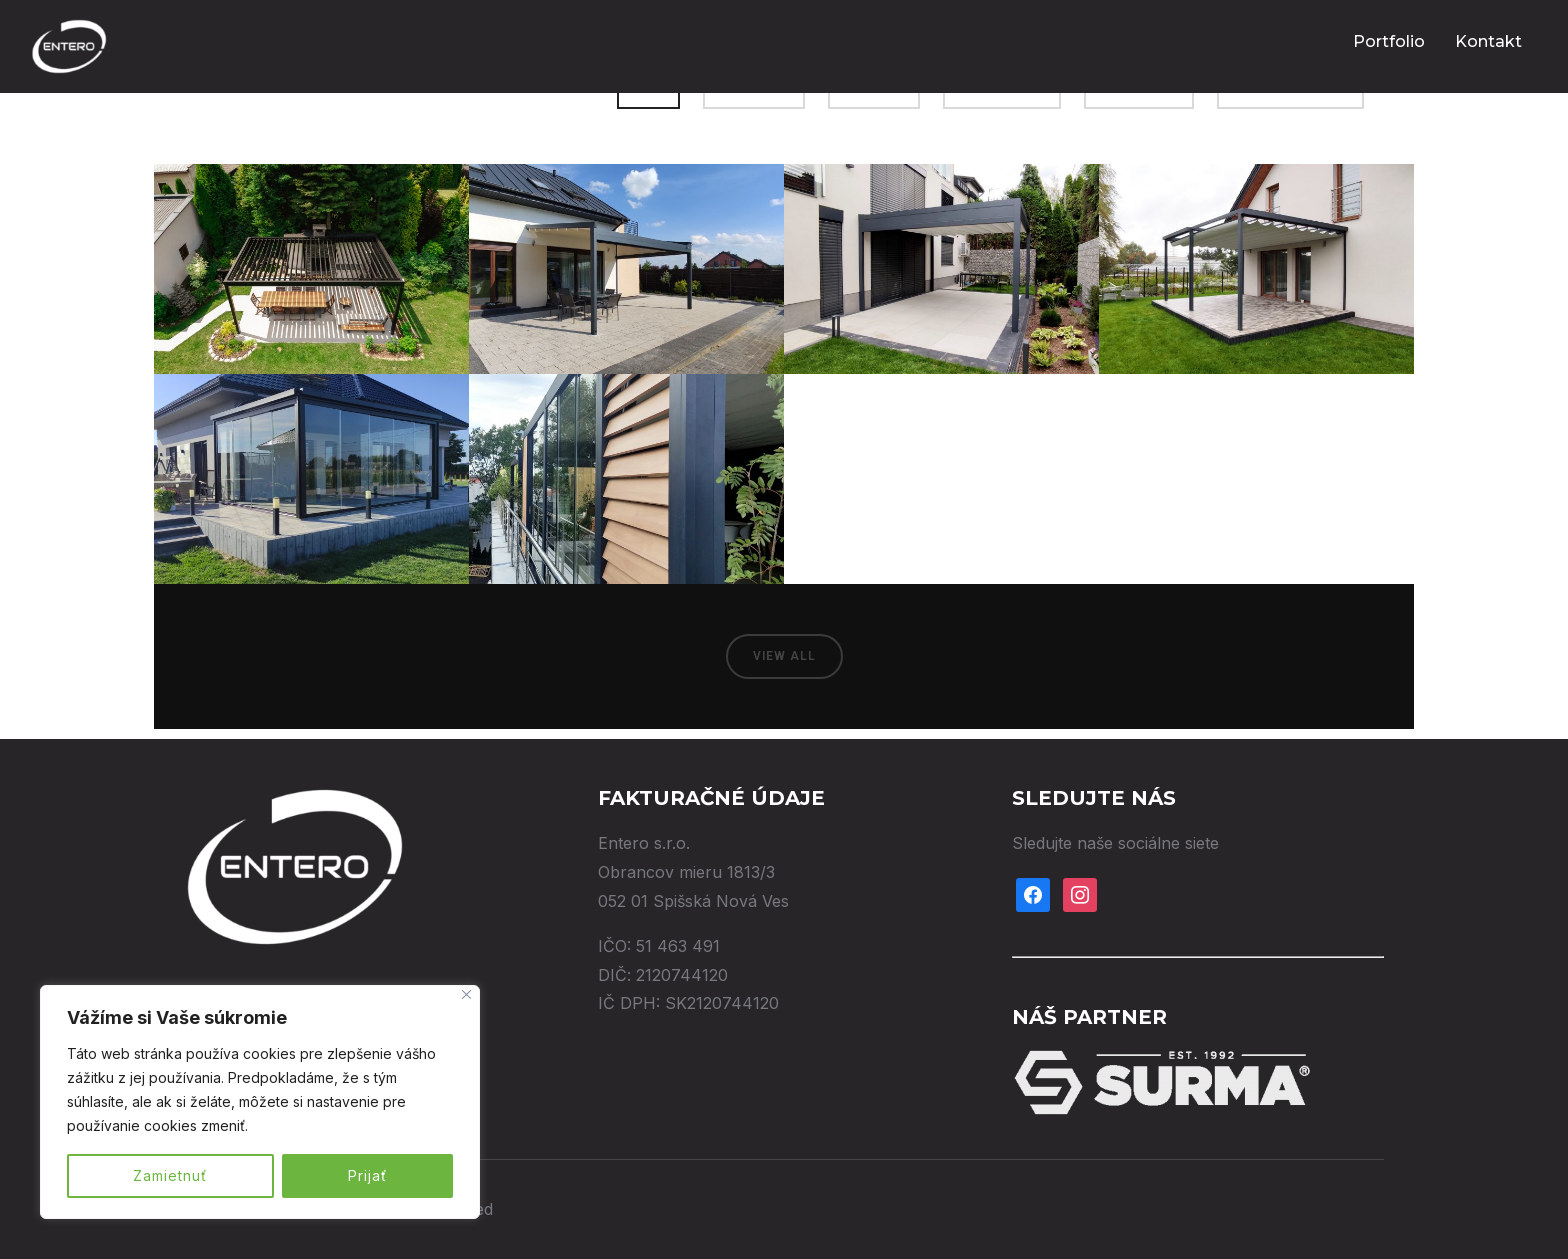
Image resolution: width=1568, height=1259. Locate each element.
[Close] (466, 994)
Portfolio (1389, 41)
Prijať (367, 1175)
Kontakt (1488, 41)
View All (784, 656)
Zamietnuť (170, 1175)
